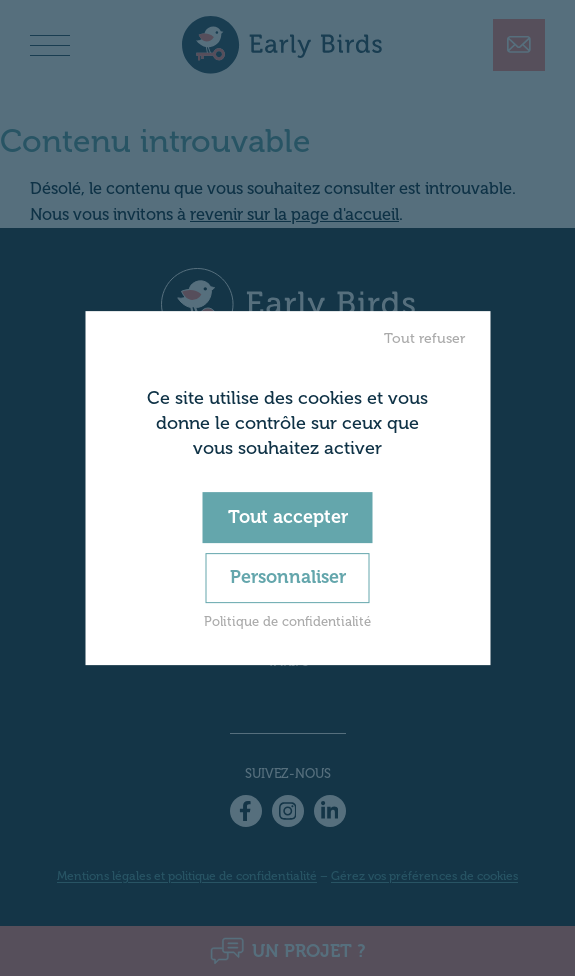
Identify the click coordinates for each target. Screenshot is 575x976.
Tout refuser (424, 338)
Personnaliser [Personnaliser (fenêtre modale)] (288, 577)
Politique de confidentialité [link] (287, 621)
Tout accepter (288, 517)
